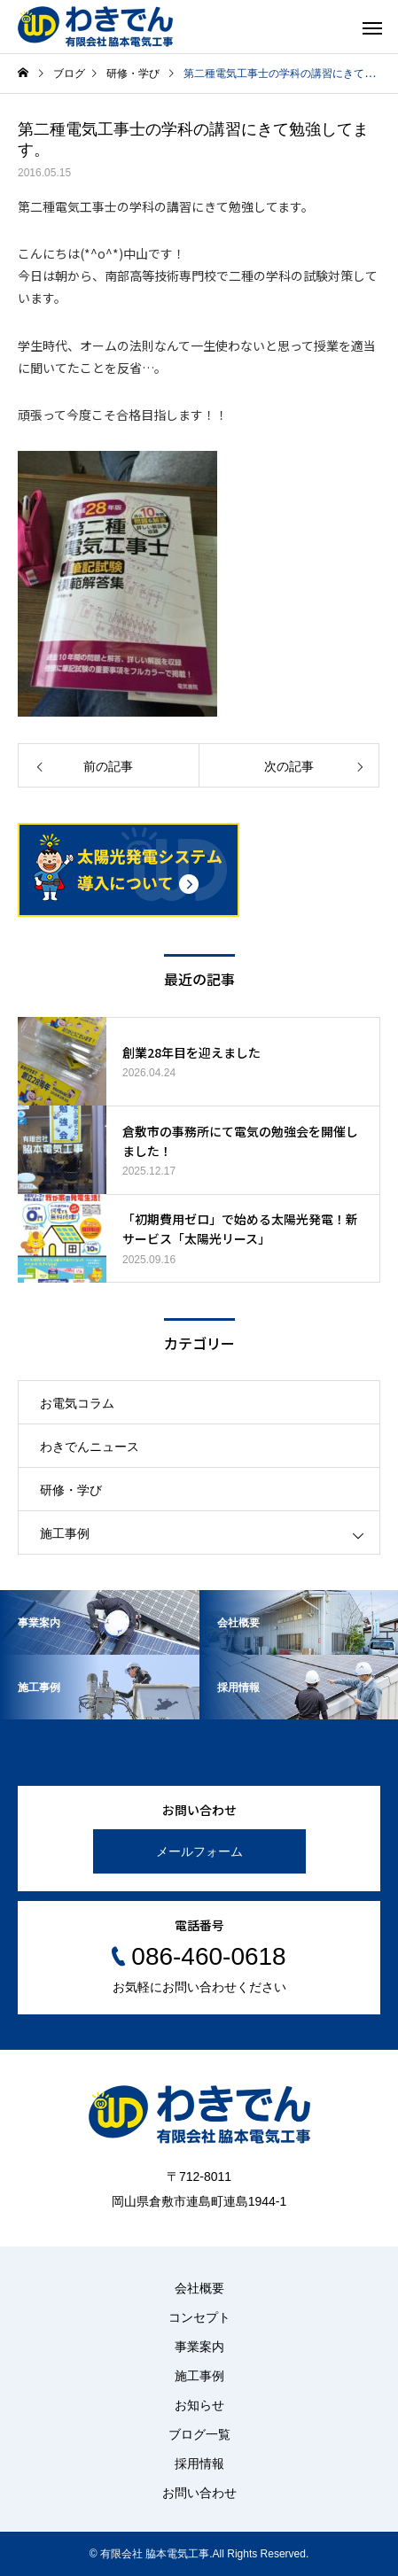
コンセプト (199, 2317)
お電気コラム (77, 1403)
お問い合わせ (199, 2493)
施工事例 (65, 1533)
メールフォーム (199, 1851)
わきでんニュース (89, 1446)
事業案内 (199, 2346)
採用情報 (199, 2463)
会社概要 (199, 2288)
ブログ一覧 (199, 2434)
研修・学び (71, 1490)
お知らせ (199, 2405)
